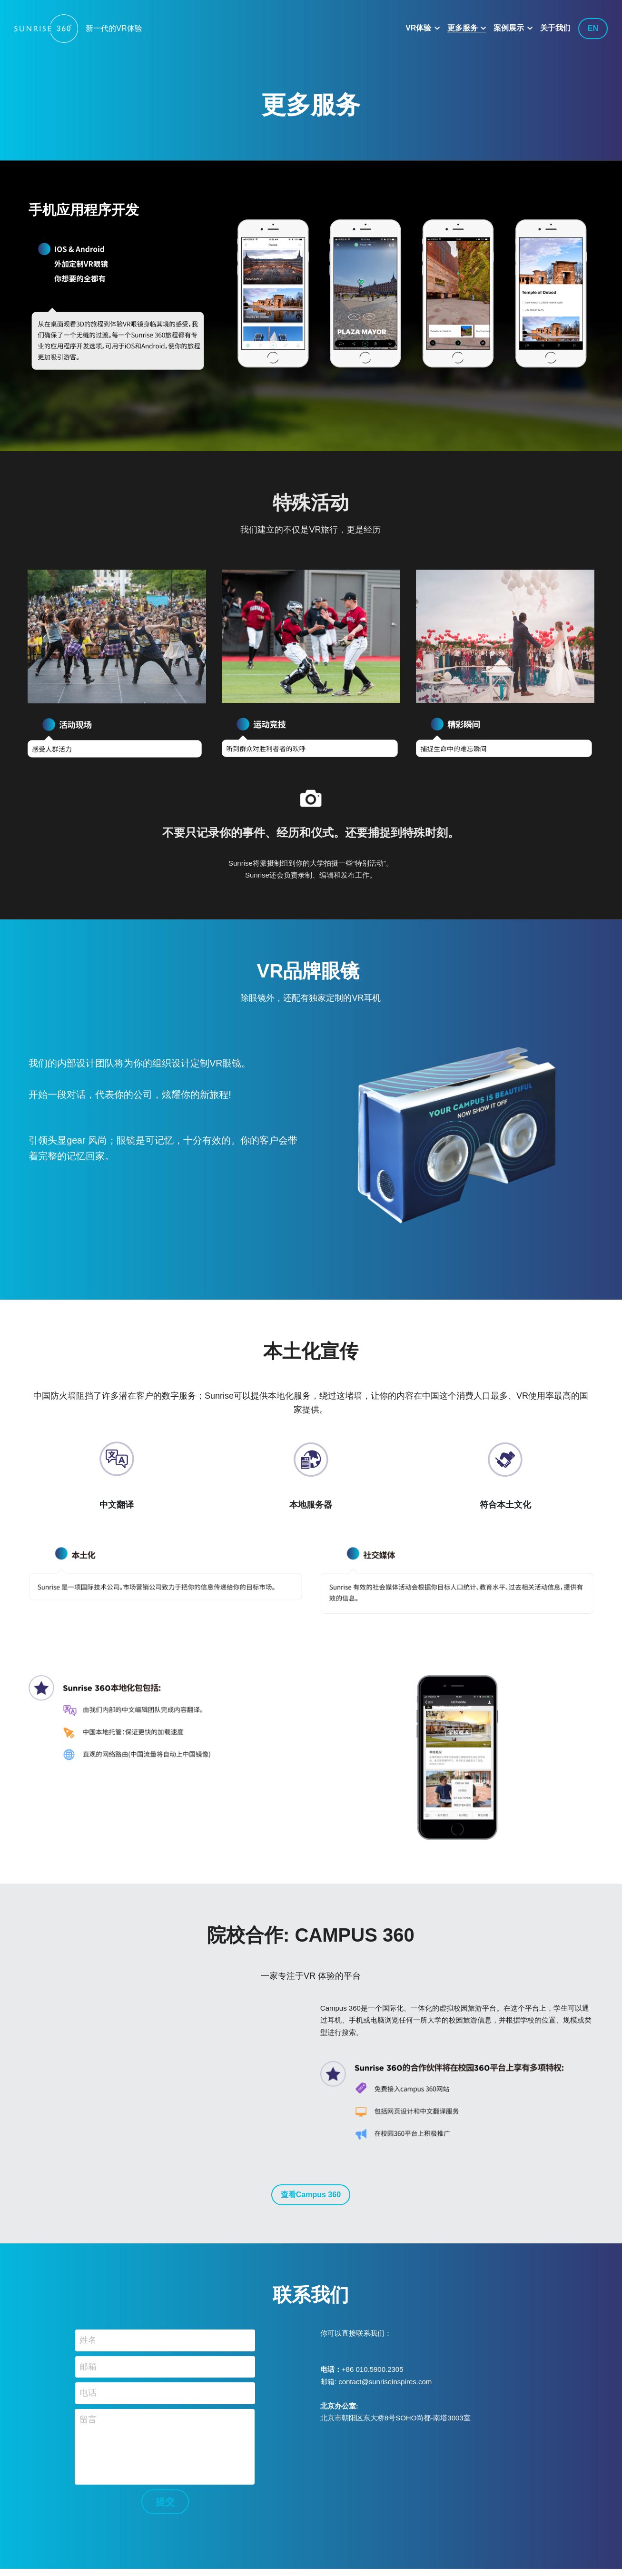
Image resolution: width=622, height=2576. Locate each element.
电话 (88, 2411)
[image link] (46, 28)
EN (593, 28)
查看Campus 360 (311, 2213)
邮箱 (88, 2384)
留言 (88, 2437)
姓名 (88, 2358)
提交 (165, 2520)
